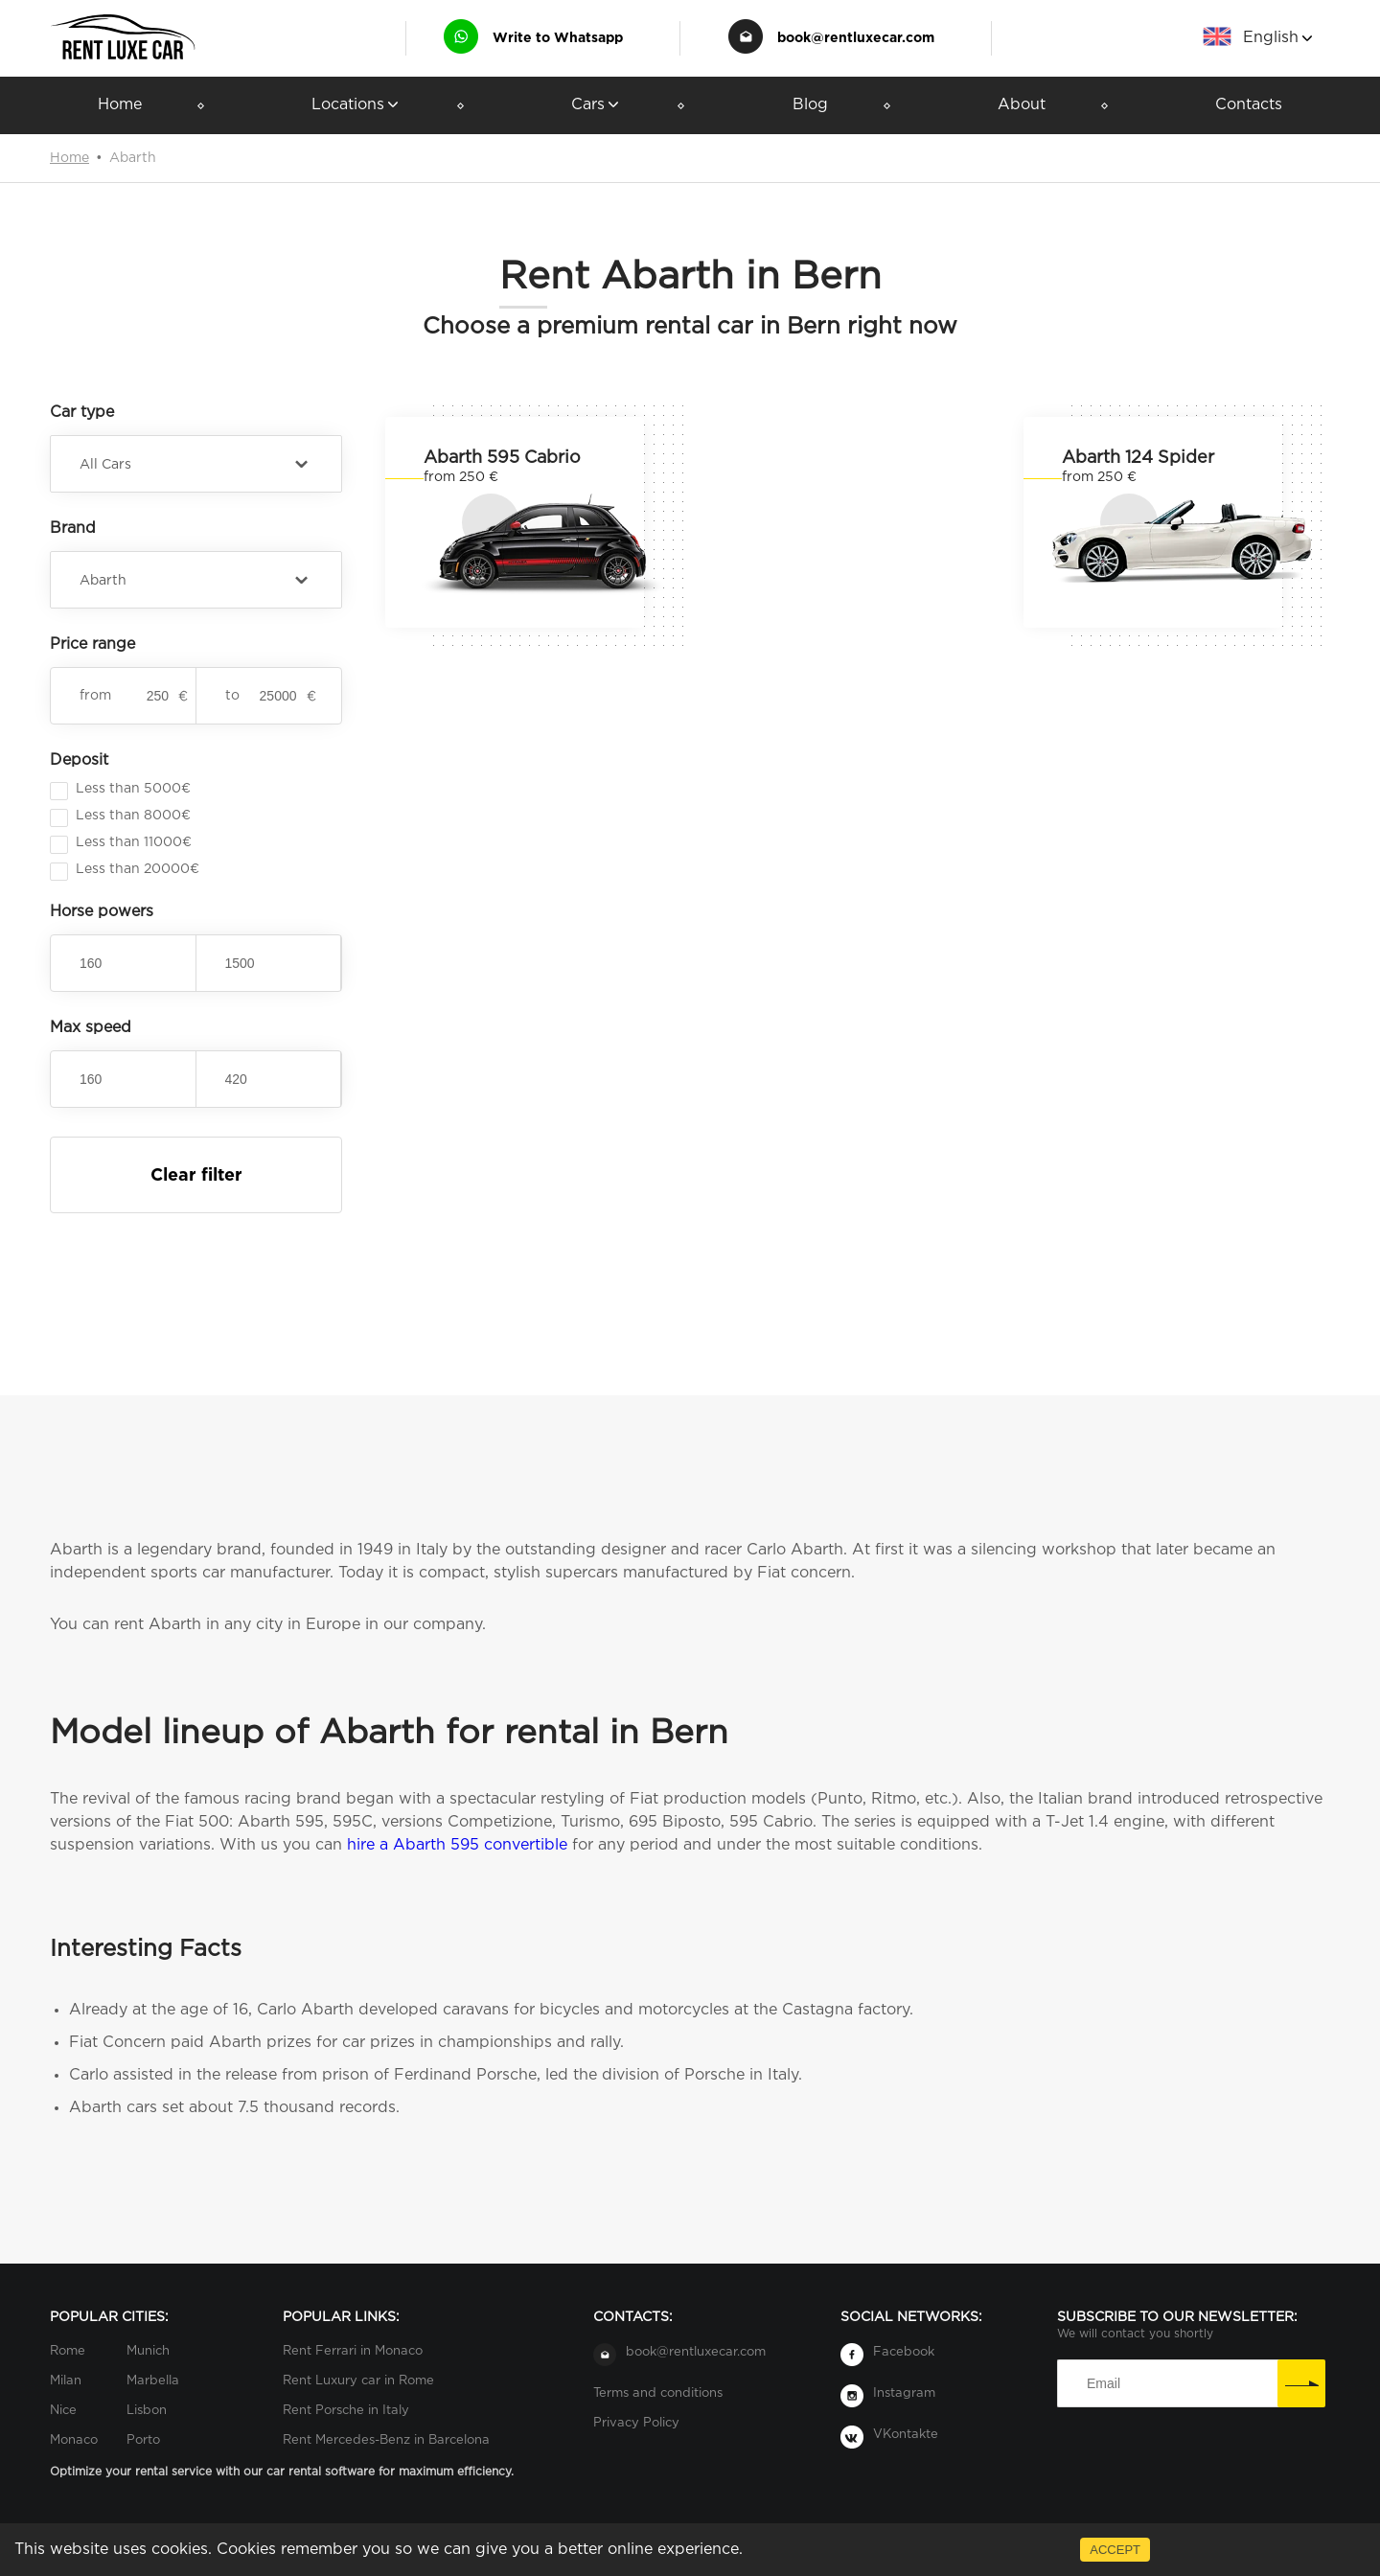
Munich (148, 2351)
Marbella (152, 2381)
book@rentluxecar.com (855, 38)
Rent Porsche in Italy (346, 2410)
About (1022, 105)
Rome (67, 2351)
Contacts (1248, 105)
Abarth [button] (103, 580)
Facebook (903, 2352)
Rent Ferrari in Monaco (353, 2351)
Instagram (904, 2393)
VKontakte (905, 2434)
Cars (596, 105)
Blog (810, 105)
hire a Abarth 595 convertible (457, 1845)
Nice (63, 2410)
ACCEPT (1115, 2549)
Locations (356, 105)
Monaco (74, 2440)
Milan (65, 2381)
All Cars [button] (105, 465)
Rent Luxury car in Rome (358, 2381)
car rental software (320, 2472)
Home (120, 105)
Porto (143, 2440)
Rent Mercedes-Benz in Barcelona (386, 2440)
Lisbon (146, 2410)
